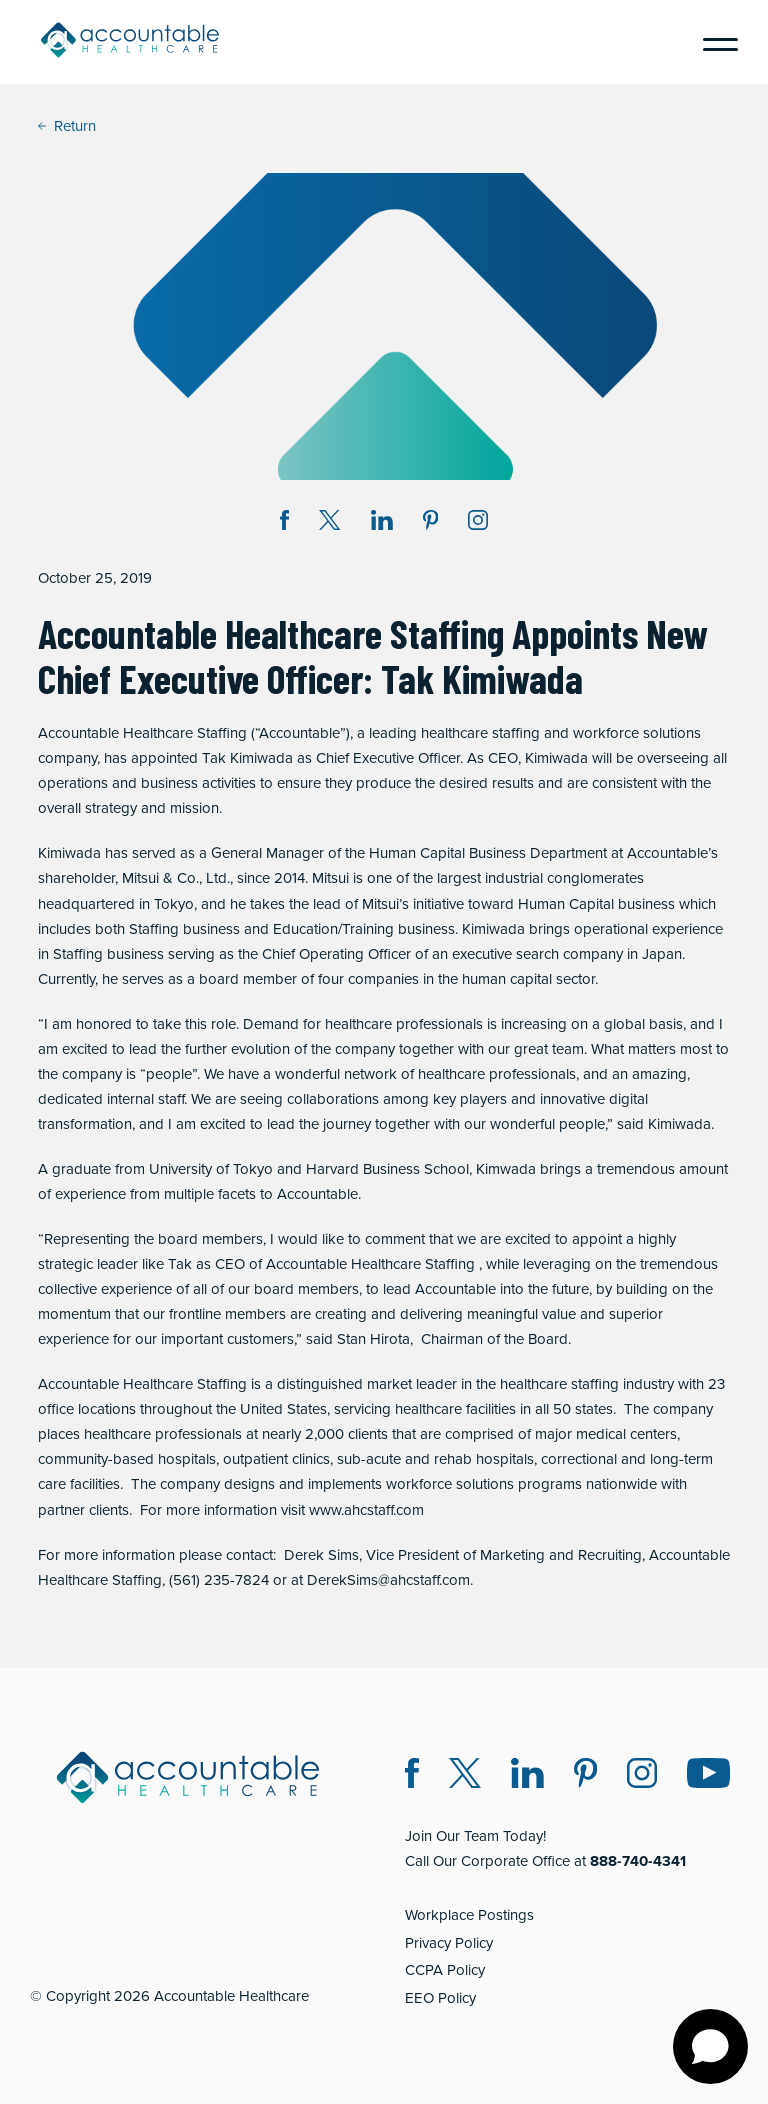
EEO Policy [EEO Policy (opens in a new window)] (440, 1998)
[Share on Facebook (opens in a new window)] (285, 523)
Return (67, 126)
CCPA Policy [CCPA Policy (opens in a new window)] (445, 1970)
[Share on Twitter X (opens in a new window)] (329, 523)
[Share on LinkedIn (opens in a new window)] (382, 523)
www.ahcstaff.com (366, 1510)
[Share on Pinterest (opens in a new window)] (431, 523)
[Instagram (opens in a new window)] (478, 523)
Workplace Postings (469, 1915)
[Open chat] (710, 2046)
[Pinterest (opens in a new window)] (585, 1776)
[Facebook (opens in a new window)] (412, 1776)
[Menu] (713, 42)
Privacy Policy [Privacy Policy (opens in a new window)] (449, 1943)
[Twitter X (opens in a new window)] (465, 1776)
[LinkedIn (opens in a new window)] (527, 1776)
